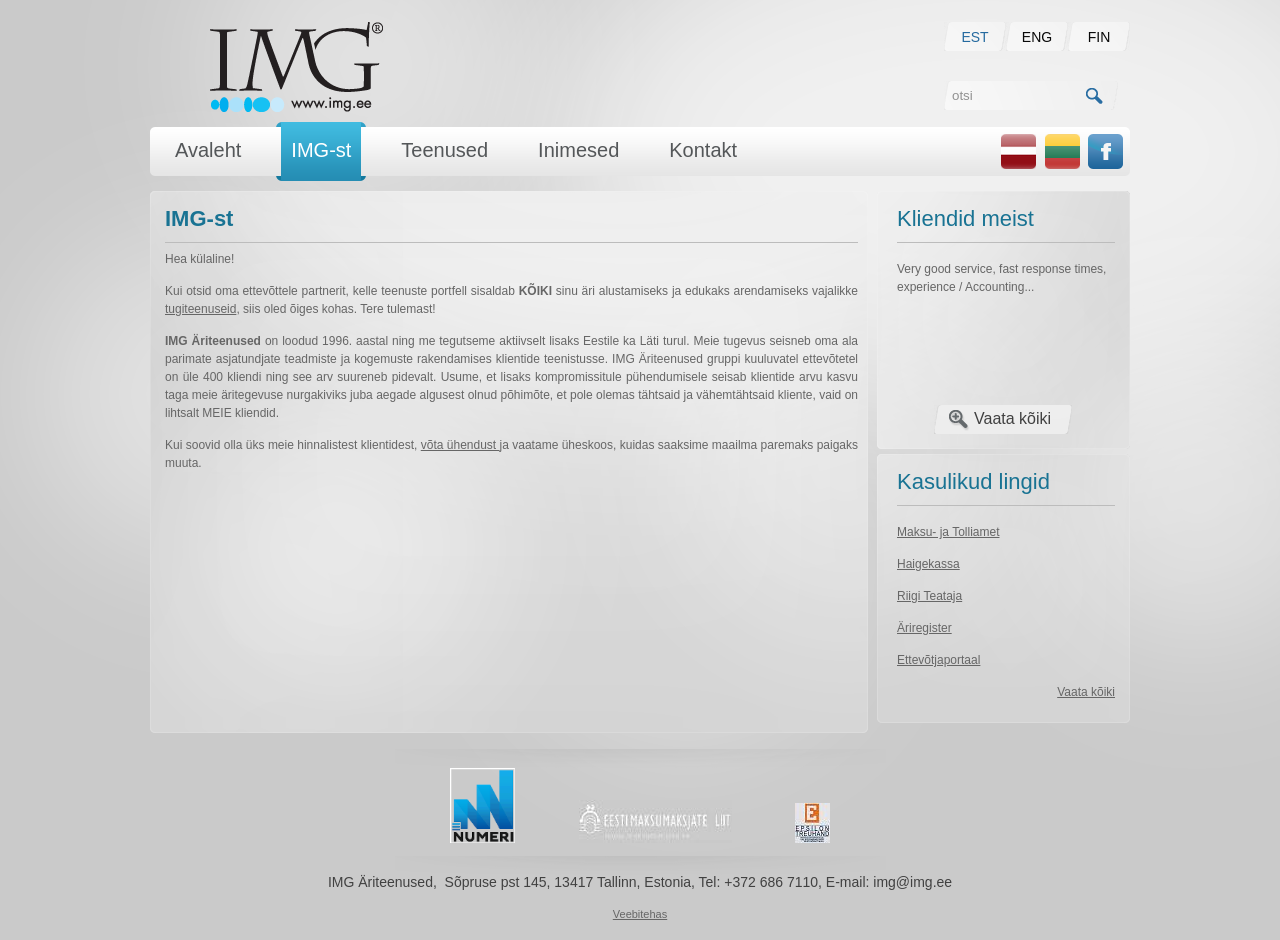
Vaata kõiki (1012, 418)
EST (974, 37)
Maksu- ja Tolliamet (948, 532)
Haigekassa (928, 564)
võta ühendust (460, 445)
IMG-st (321, 150)
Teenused (444, 150)
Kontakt (703, 150)
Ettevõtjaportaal (938, 660)
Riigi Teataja (929, 596)
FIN (1099, 37)
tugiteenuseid (200, 309)
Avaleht (208, 150)
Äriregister (924, 628)
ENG (1037, 37)
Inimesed (578, 150)
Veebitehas (640, 914)
